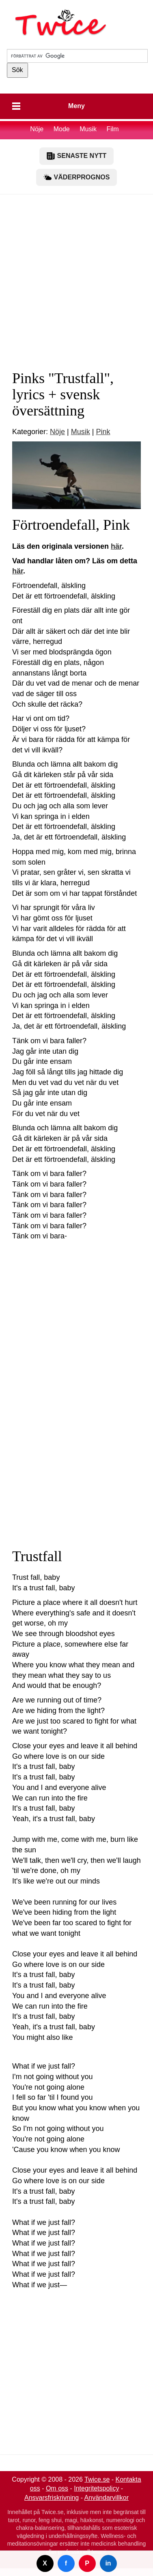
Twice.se (97, 2479)
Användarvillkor (106, 2497)
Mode (62, 129)
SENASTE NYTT (77, 156)
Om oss (57, 2488)
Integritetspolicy (96, 2488)
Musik (89, 129)
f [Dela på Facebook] (66, 2563)
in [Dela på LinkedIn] (108, 2563)
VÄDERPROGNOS (76, 177)
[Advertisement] (76, 278)
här (116, 546)
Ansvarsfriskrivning (51, 2497)
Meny (76, 105)
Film (112, 129)
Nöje (36, 129)
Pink (103, 432)
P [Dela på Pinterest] (87, 2563)
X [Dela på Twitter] (45, 2563)
